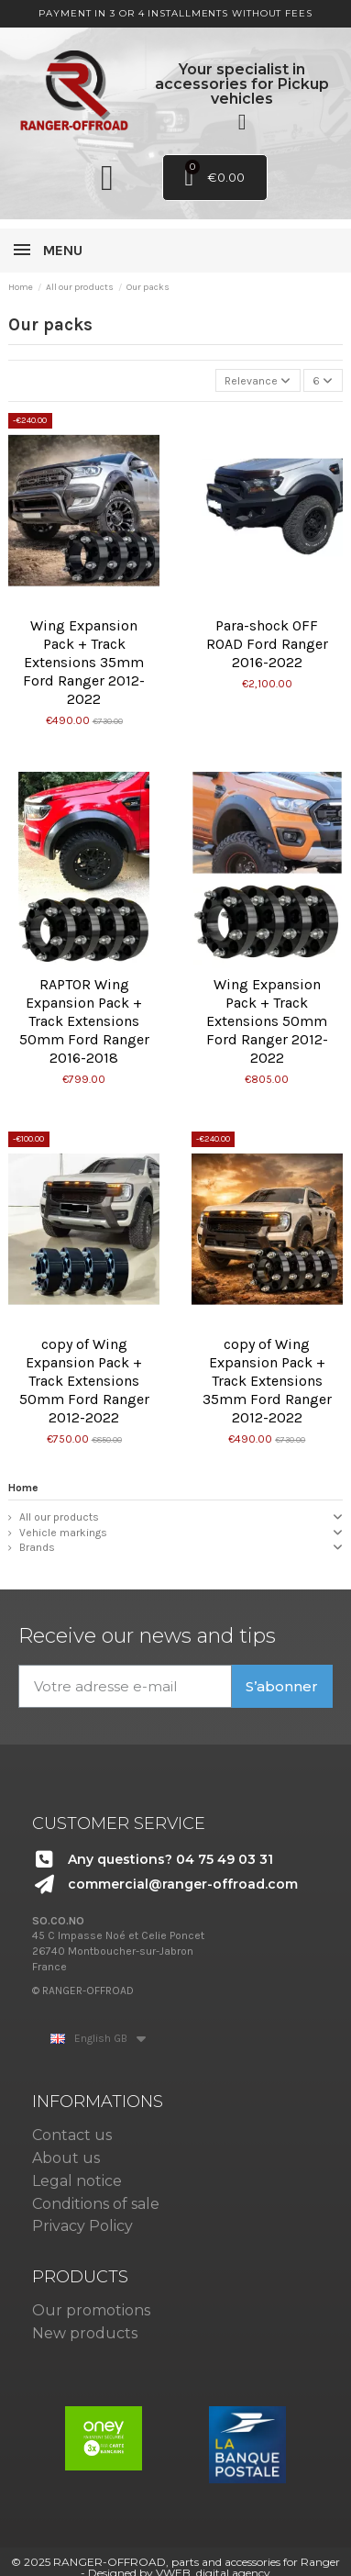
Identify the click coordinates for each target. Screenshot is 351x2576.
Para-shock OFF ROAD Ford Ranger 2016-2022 (267, 644)
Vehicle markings (63, 1532)
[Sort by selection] (258, 380)
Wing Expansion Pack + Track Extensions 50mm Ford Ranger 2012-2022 (267, 1021)
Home (23, 1487)
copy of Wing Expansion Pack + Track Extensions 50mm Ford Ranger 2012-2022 (84, 1380)
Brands (37, 1547)
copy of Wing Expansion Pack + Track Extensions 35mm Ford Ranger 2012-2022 (267, 1380)
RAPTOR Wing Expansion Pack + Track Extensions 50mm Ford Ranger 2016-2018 (84, 1021)
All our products (59, 1517)
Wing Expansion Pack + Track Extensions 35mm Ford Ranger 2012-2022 (84, 662)
